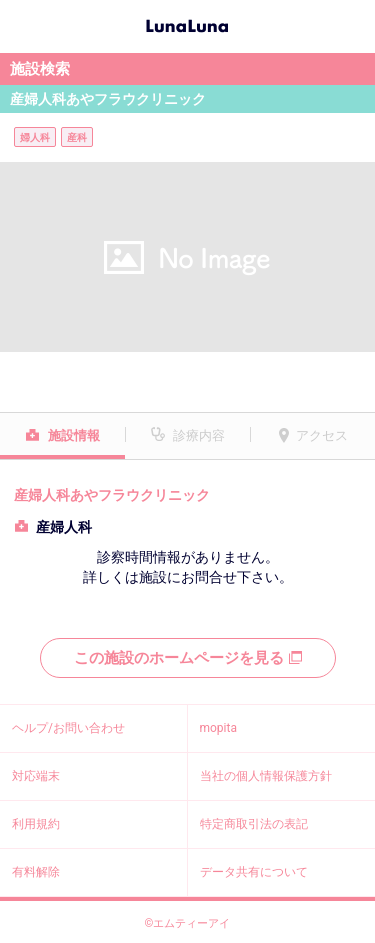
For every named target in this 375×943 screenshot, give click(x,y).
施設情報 (74, 435)
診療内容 (199, 435)
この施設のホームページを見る (188, 658)
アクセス (322, 435)
